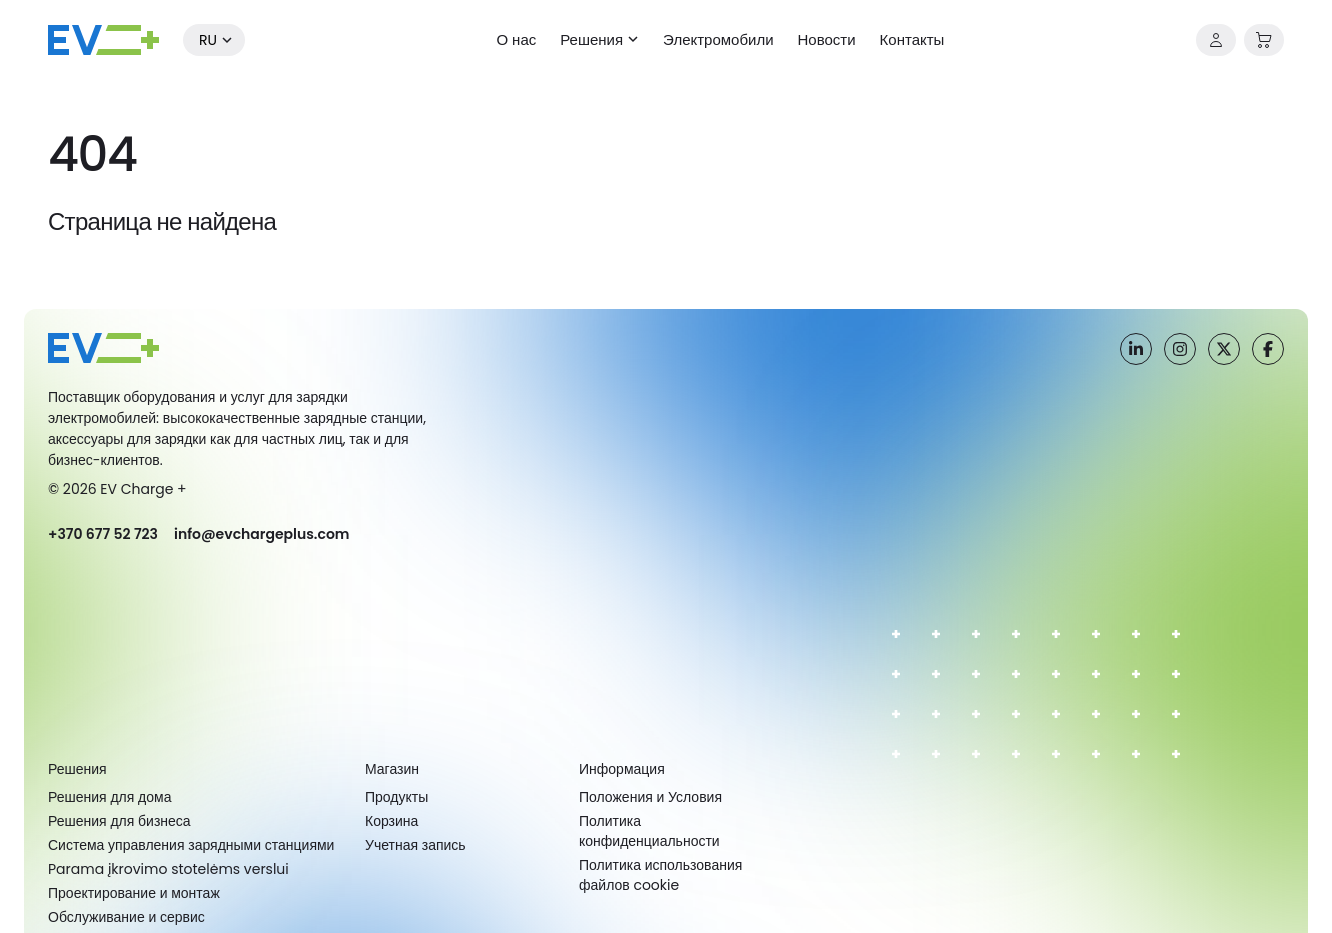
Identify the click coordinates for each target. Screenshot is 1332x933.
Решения (591, 39)
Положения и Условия (650, 797)
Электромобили (718, 39)
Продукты (396, 797)
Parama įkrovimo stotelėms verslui (168, 869)
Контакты (912, 39)
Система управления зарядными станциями (191, 845)
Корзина (391, 821)
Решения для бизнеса (119, 821)
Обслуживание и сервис (126, 917)
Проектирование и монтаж (134, 893)
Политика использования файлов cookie (660, 875)
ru (208, 40)
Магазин (392, 769)
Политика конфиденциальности (649, 831)
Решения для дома (109, 797)
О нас (517, 39)
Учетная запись (415, 845)
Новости (827, 39)
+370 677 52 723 (103, 534)
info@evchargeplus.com (262, 534)
